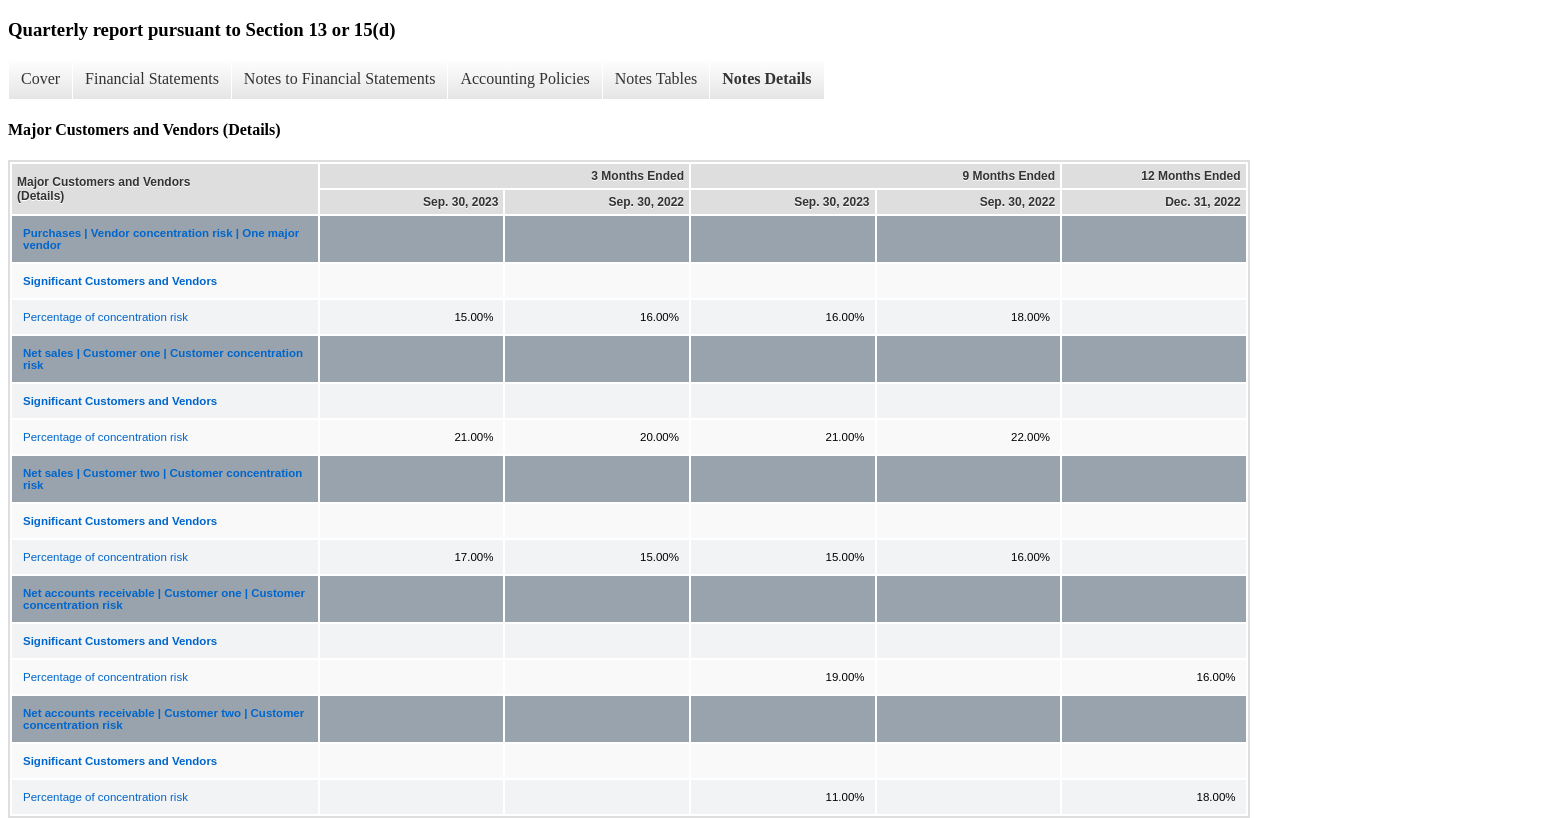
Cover (40, 78)
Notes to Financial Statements (340, 78)
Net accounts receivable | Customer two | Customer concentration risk (163, 719)
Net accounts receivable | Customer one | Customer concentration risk (164, 599)
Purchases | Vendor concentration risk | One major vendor (161, 239)
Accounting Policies (524, 78)
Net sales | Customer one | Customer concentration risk (163, 359)
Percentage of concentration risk (105, 317)
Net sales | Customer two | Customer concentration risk (162, 479)
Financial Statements (152, 78)
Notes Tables (656, 78)
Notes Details (766, 78)
